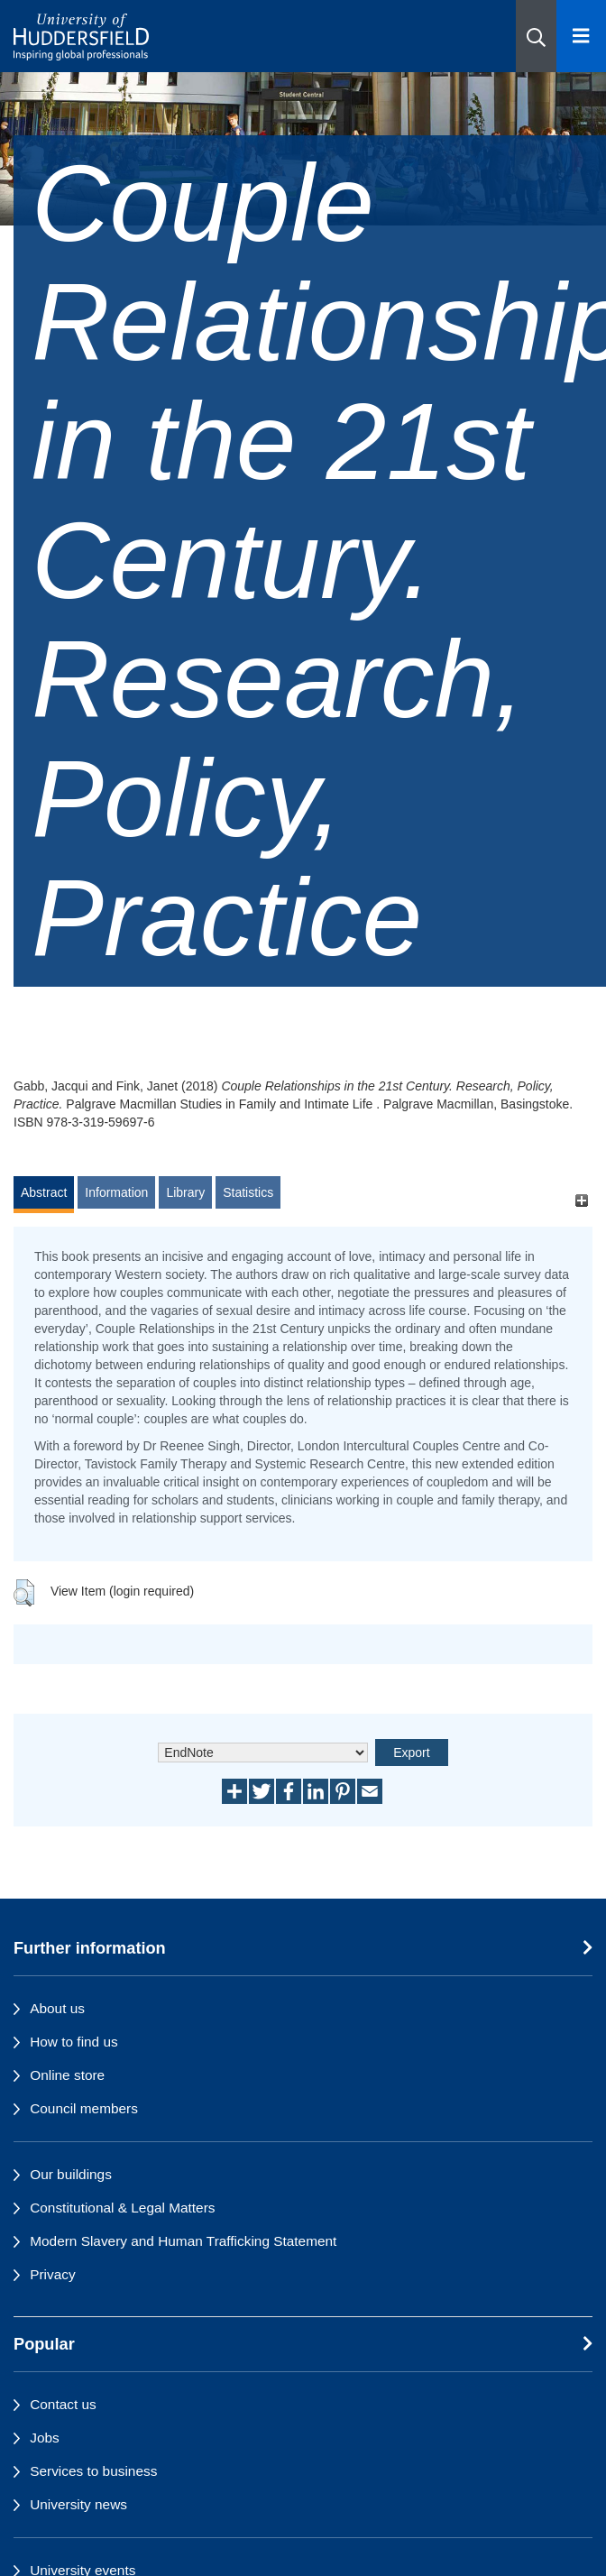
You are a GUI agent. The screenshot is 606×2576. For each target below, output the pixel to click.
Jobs (45, 2437)
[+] (581, 1201)
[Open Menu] (581, 36)
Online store (67, 2075)
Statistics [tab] (248, 1192)
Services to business (93, 2471)
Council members (84, 2108)
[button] (536, 36)
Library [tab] (185, 1192)
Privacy (52, 2274)
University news (78, 2504)
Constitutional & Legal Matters (122, 2207)
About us (57, 2008)
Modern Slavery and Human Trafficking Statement (183, 2241)
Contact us (63, 2404)
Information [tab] (116, 1192)
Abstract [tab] (44, 1192)
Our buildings (71, 2174)
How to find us (74, 2041)
